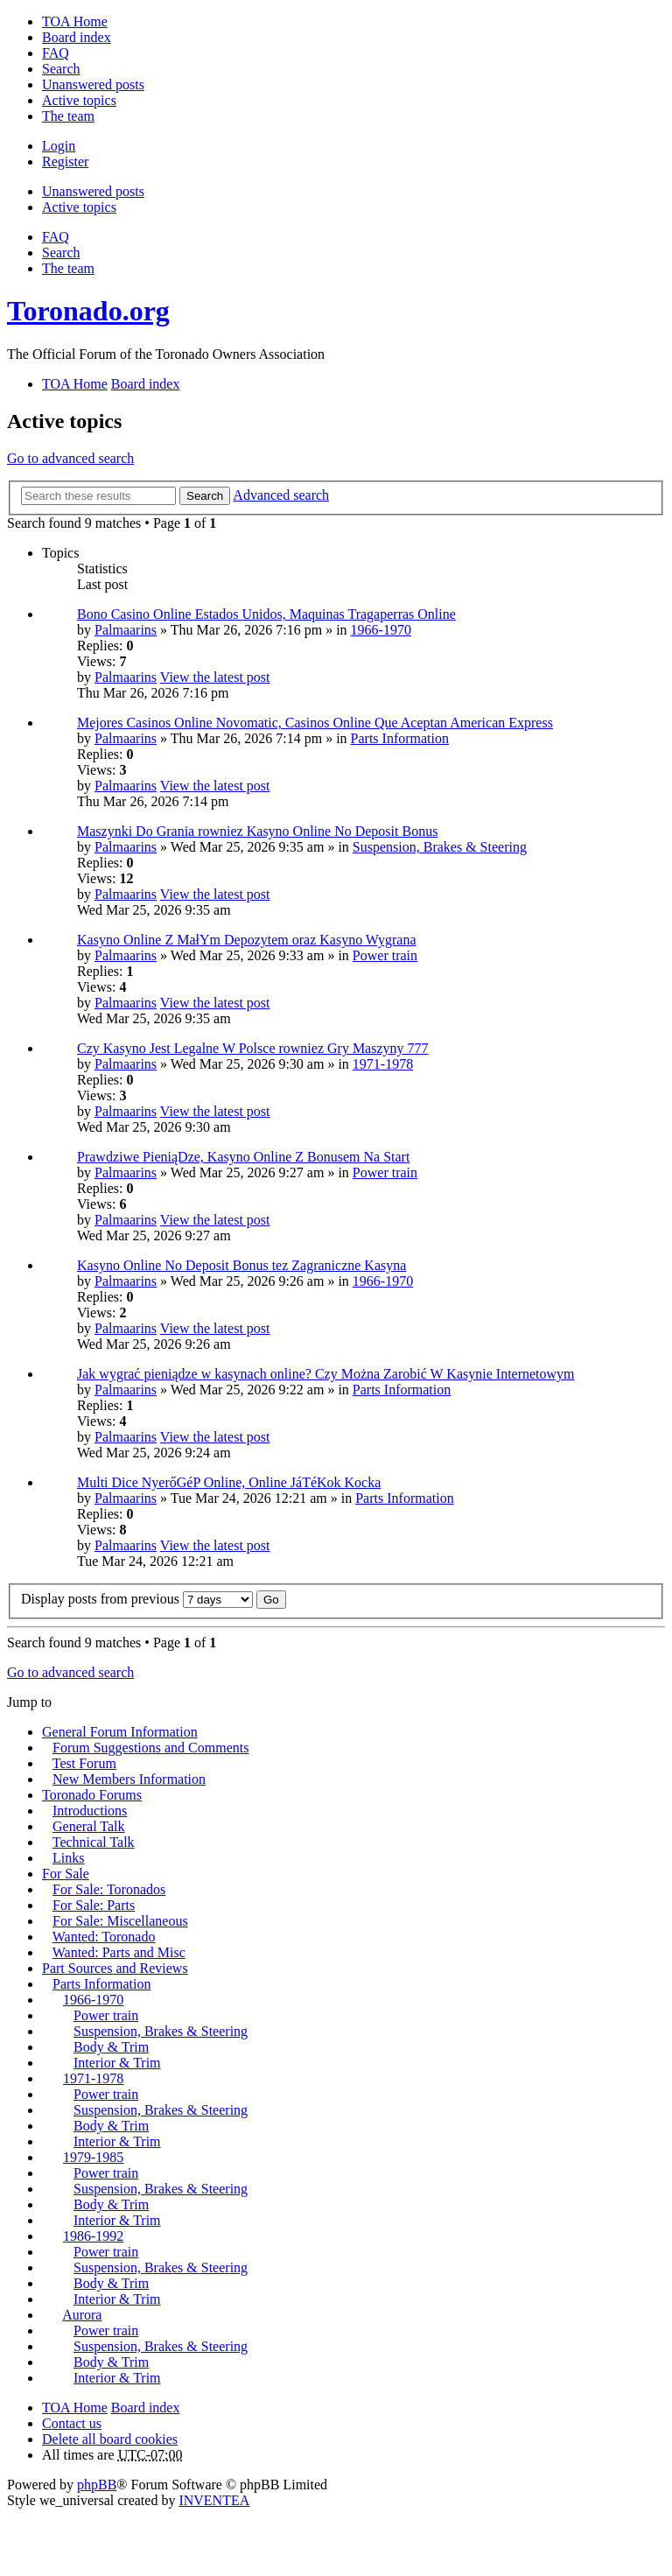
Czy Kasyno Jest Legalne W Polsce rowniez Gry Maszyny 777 (253, 1048)
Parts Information (400, 738)
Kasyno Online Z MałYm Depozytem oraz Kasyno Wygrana (246, 939)
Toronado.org (88, 310)
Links (68, 1857)
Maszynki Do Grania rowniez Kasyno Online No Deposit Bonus (257, 831)
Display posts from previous (137, 1598)
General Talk (88, 1826)
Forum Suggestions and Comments (150, 1747)
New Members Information (129, 1779)
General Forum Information (120, 1731)
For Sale (65, 1873)
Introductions (89, 1810)
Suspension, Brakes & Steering (440, 846)
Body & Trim (111, 2046)
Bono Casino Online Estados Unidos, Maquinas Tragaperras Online (266, 614)
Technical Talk (93, 1842)
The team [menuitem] (68, 116)
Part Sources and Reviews (115, 1968)
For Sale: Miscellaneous (120, 1920)
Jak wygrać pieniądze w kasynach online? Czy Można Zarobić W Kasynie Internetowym (326, 1373)
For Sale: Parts (93, 1905)
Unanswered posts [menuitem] (93, 84)
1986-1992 (93, 2236)
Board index (145, 2407)
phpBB (96, 2484)
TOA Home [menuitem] (75, 21)
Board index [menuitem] (76, 37)
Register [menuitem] (65, 161)
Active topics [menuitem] (79, 100)
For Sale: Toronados (108, 1889)
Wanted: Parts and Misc (119, 1952)
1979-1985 (93, 2157)
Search (204, 495)
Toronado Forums (92, 1794)
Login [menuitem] (58, 145)
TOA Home (75, 2407)
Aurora (82, 2314)
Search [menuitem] (61, 68)
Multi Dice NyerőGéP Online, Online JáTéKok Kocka (229, 1482)
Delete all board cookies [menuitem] (110, 2439)
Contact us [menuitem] (72, 2423)
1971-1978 (383, 1063)
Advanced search (281, 495)
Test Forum (84, 1763)
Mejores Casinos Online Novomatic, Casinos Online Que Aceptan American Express (315, 722)
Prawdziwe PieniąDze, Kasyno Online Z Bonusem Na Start (243, 1156)
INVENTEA (213, 2500)
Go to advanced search (70, 458)
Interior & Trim (117, 2062)
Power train (385, 955)
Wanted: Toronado (104, 1936)
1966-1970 (381, 629)
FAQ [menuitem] (55, 53)
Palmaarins (125, 629)
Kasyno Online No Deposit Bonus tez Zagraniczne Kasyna (241, 1265)
